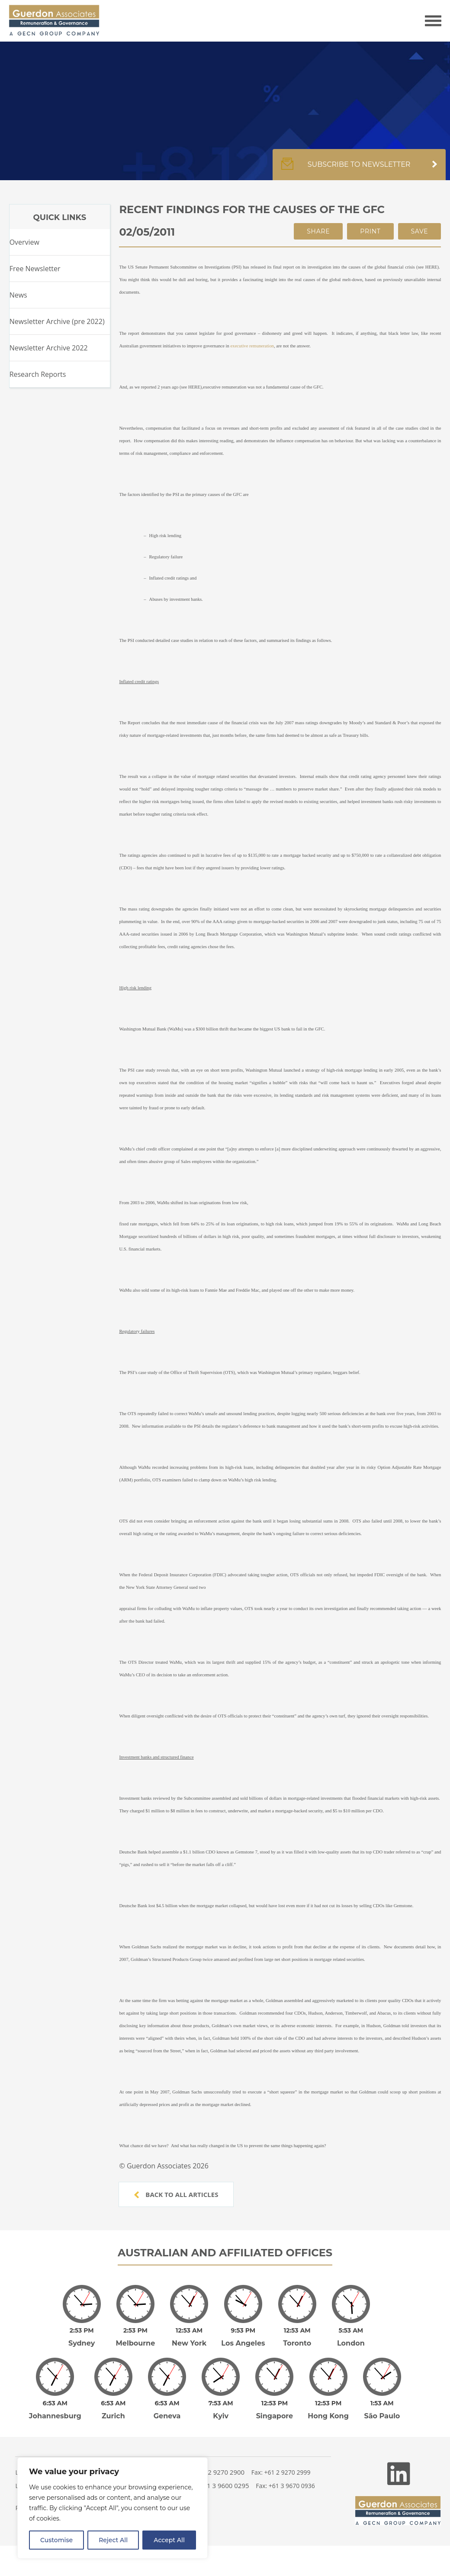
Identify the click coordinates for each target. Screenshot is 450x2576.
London (351, 2337)
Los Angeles (243, 2337)
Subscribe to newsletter (359, 169)
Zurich (113, 2404)
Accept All (169, 2540)
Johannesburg (55, 2404)
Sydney (81, 2337)
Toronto (297, 2337)
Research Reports (38, 374)
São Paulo (382, 2404)
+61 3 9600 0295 (224, 2473)
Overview (24, 242)
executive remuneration (252, 345)
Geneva (167, 2404)
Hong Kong (328, 2404)
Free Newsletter (35, 268)
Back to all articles (176, 2194)
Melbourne (135, 2337)
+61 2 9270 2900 (220, 2460)
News (18, 295)
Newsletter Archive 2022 (49, 348)
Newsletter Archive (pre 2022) (57, 321)
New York (189, 2337)
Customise (56, 2540)
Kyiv (220, 2404)
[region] (112, 2508)
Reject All (113, 2540)
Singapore (274, 2404)
